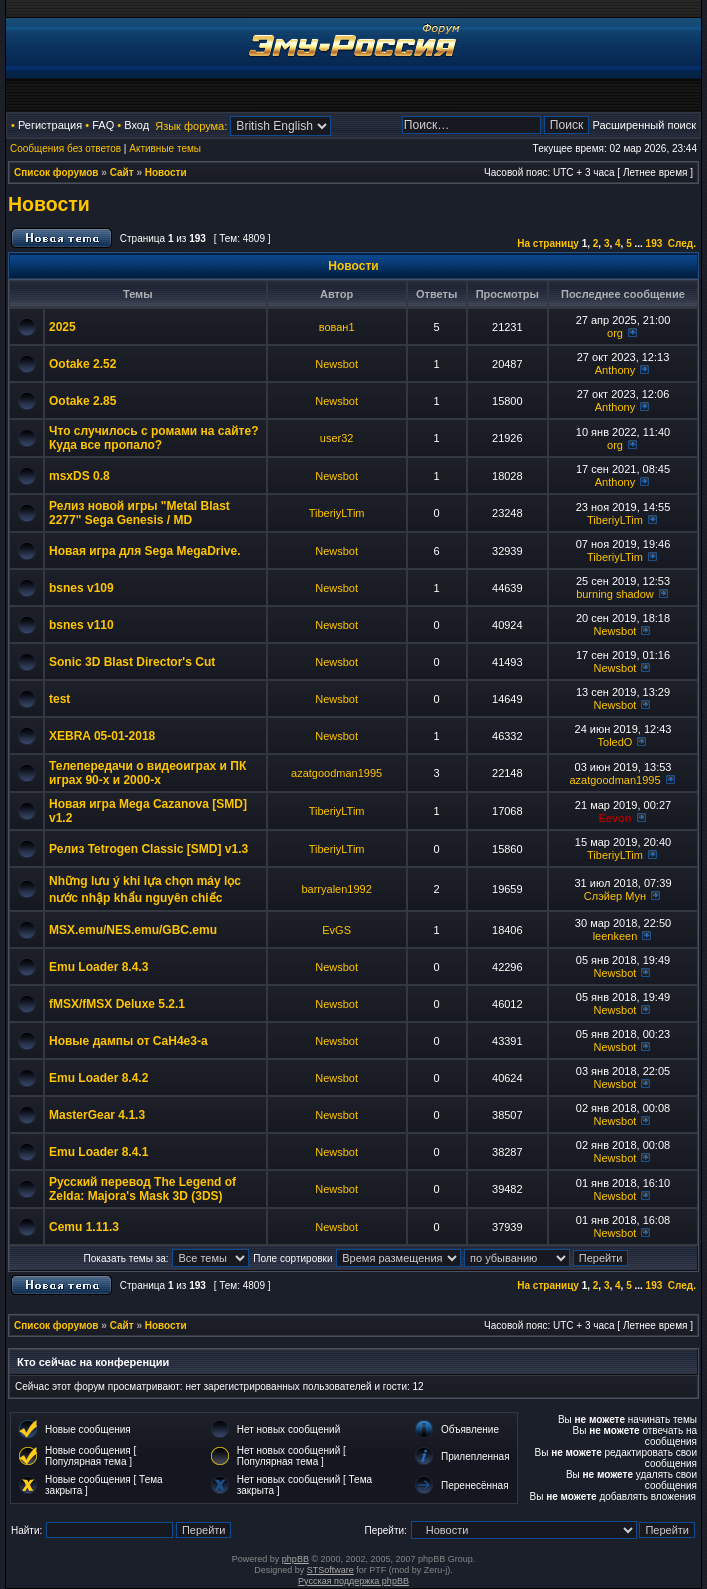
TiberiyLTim (337, 513)
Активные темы (165, 148)
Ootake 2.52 (82, 364)
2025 (62, 327)
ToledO (615, 742)
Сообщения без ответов (65, 148)
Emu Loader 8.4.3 (98, 967)
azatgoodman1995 (336, 773)
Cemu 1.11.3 (84, 1227)
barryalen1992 (336, 889)
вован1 (337, 327)
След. (682, 243)
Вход (136, 125)
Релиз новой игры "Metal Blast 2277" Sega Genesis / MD (139, 513)
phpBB (295, 1559)
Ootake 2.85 (82, 401)
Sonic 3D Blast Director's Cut (132, 662)
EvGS (336, 930)
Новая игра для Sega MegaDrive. (145, 551)
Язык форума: (191, 126)
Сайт (122, 172)
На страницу (548, 243)
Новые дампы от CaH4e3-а (128, 1041)
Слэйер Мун (615, 896)
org (615, 333)
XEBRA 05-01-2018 (102, 736)
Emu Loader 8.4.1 (98, 1152)
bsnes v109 (81, 588)
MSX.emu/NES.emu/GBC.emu (133, 930)
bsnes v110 (81, 625)
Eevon (614, 818)
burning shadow (615, 594)
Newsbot (336, 364)
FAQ (103, 125)
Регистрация (50, 125)
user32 (337, 438)
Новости (166, 172)
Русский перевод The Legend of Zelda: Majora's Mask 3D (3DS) (142, 1189)
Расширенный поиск (644, 125)
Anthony (615, 370)
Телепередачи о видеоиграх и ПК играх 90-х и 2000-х (147, 773)
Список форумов (56, 172)
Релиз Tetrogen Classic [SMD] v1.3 (148, 849)
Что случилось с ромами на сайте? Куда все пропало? (154, 438)
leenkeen (615, 936)
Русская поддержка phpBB (353, 1581)
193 (654, 243)
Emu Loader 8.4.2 (98, 1078)
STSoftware (330, 1570)
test (59, 699)
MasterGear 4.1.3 (97, 1115)
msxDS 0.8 (79, 476)
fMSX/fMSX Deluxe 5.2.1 (117, 1004)
